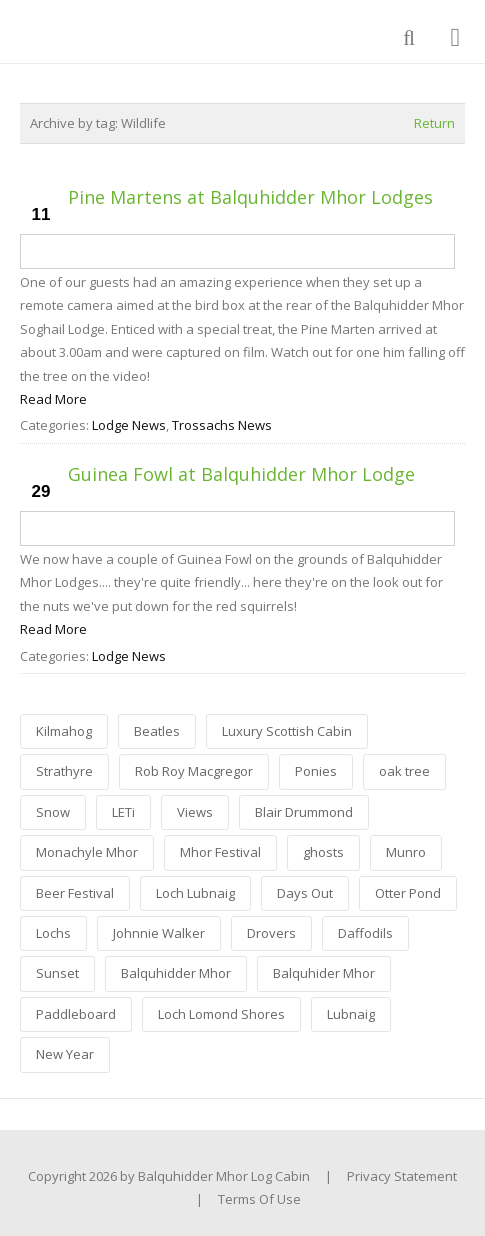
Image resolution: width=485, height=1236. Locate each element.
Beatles (157, 731)
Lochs (53, 933)
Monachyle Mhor (87, 852)
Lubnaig (351, 1014)
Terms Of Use (259, 1199)
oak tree (404, 771)
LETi (123, 812)
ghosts (323, 852)
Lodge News (129, 425)
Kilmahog (64, 731)
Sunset (57, 973)
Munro (406, 852)
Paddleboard (76, 1014)
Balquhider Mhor (324, 973)
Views (195, 812)
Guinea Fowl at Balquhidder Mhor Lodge (241, 474)
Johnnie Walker (159, 933)
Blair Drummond (304, 812)
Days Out (305, 893)
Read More (53, 399)
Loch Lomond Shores (221, 1014)
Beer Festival (75, 893)
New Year (65, 1054)
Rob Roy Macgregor (194, 771)
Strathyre (64, 771)
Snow (53, 812)
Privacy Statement (402, 1176)
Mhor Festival (220, 852)
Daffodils (365, 933)
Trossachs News (222, 425)
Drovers (271, 933)
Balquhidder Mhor (176, 973)
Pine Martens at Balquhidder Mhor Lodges (250, 197)
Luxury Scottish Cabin (287, 731)
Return (434, 123)
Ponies (316, 771)
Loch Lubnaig (195, 893)
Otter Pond (408, 893)
